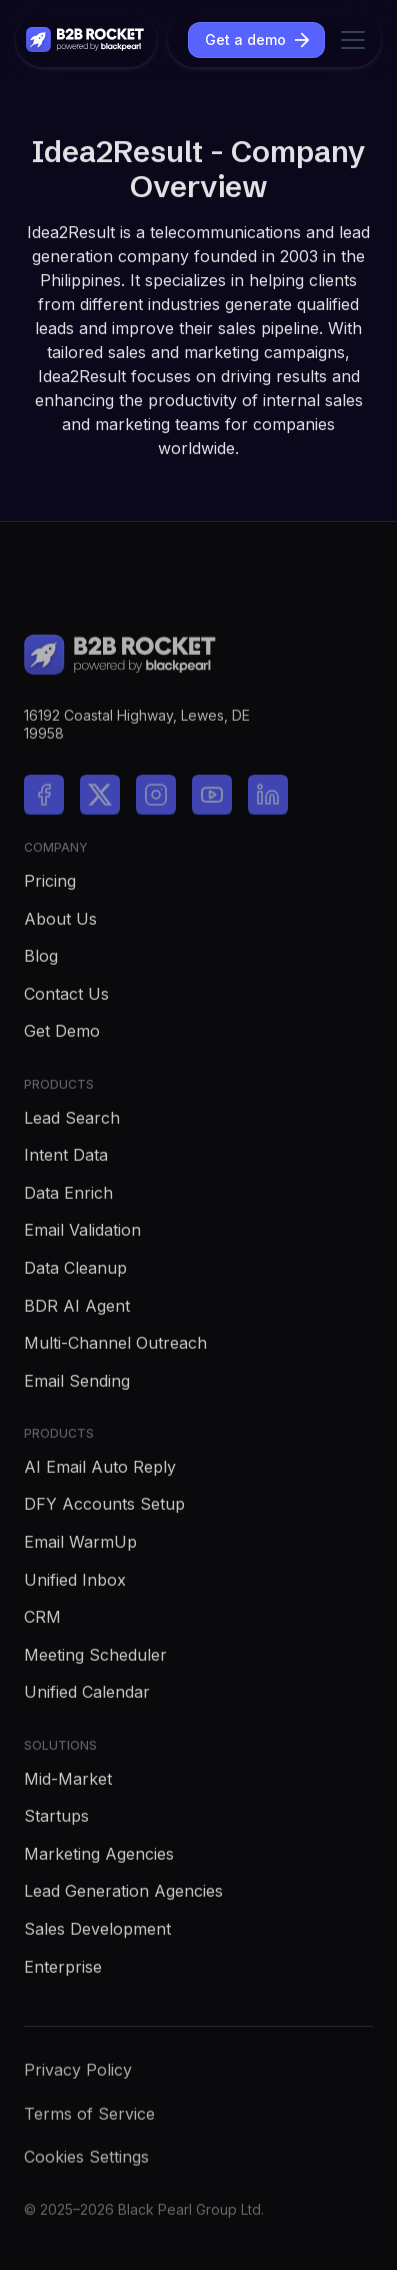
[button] (349, 40)
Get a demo (245, 39)
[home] (86, 39)
